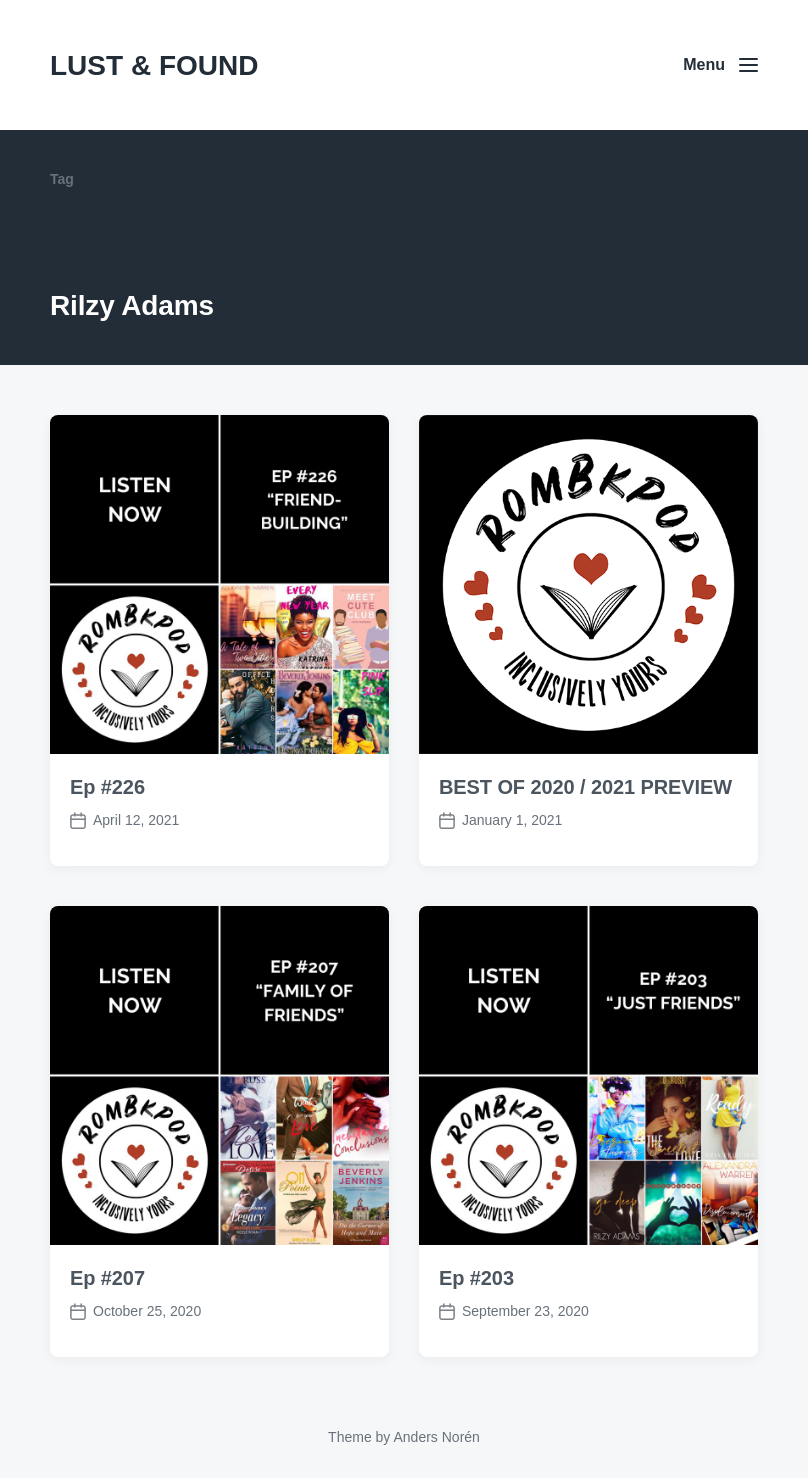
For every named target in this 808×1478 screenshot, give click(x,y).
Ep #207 (107, 1309)
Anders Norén (436, 1437)
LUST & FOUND (154, 65)
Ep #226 (107, 787)
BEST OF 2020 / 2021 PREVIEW (585, 787)
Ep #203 (476, 1309)
